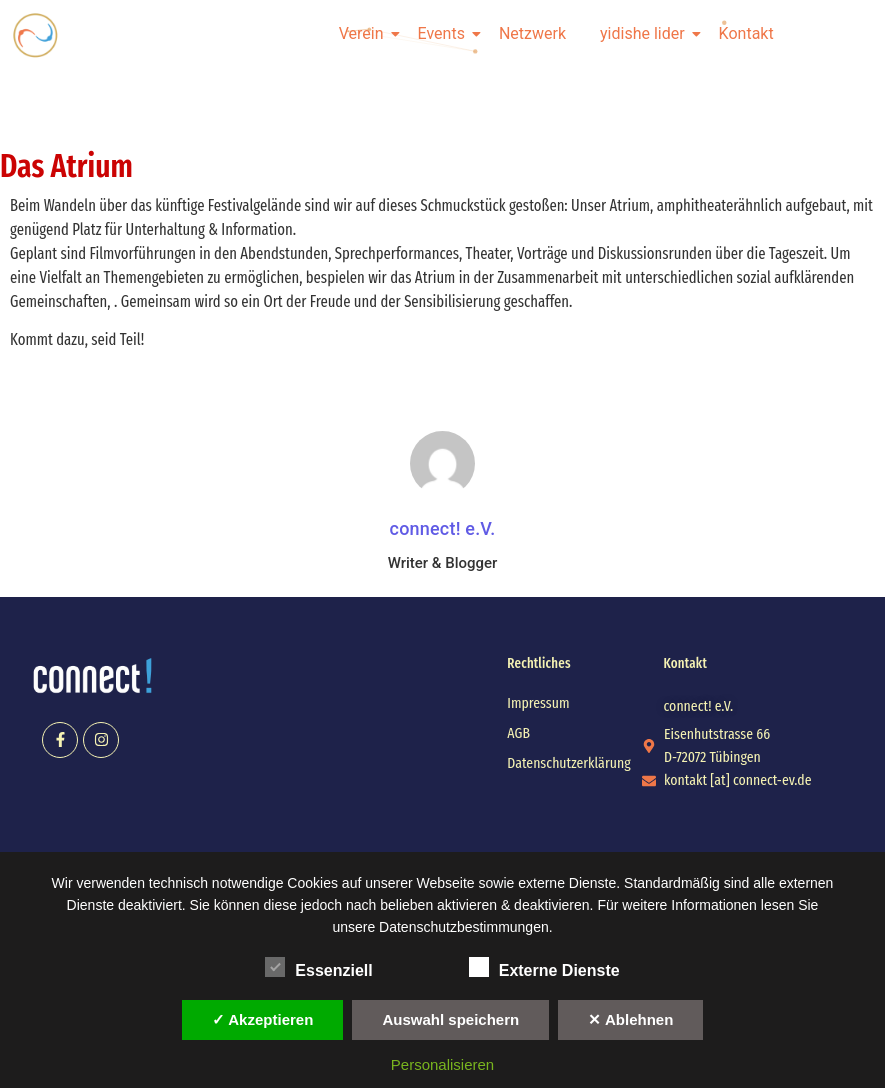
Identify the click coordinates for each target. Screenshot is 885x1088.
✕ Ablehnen (630, 1019)
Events (445, 33)
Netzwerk (532, 33)
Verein (365, 33)
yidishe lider (646, 33)
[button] (699, 706)
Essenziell (318, 967)
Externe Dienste (544, 967)
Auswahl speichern (450, 1019)
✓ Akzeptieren (263, 1019)
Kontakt (746, 33)
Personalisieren (442, 1064)
